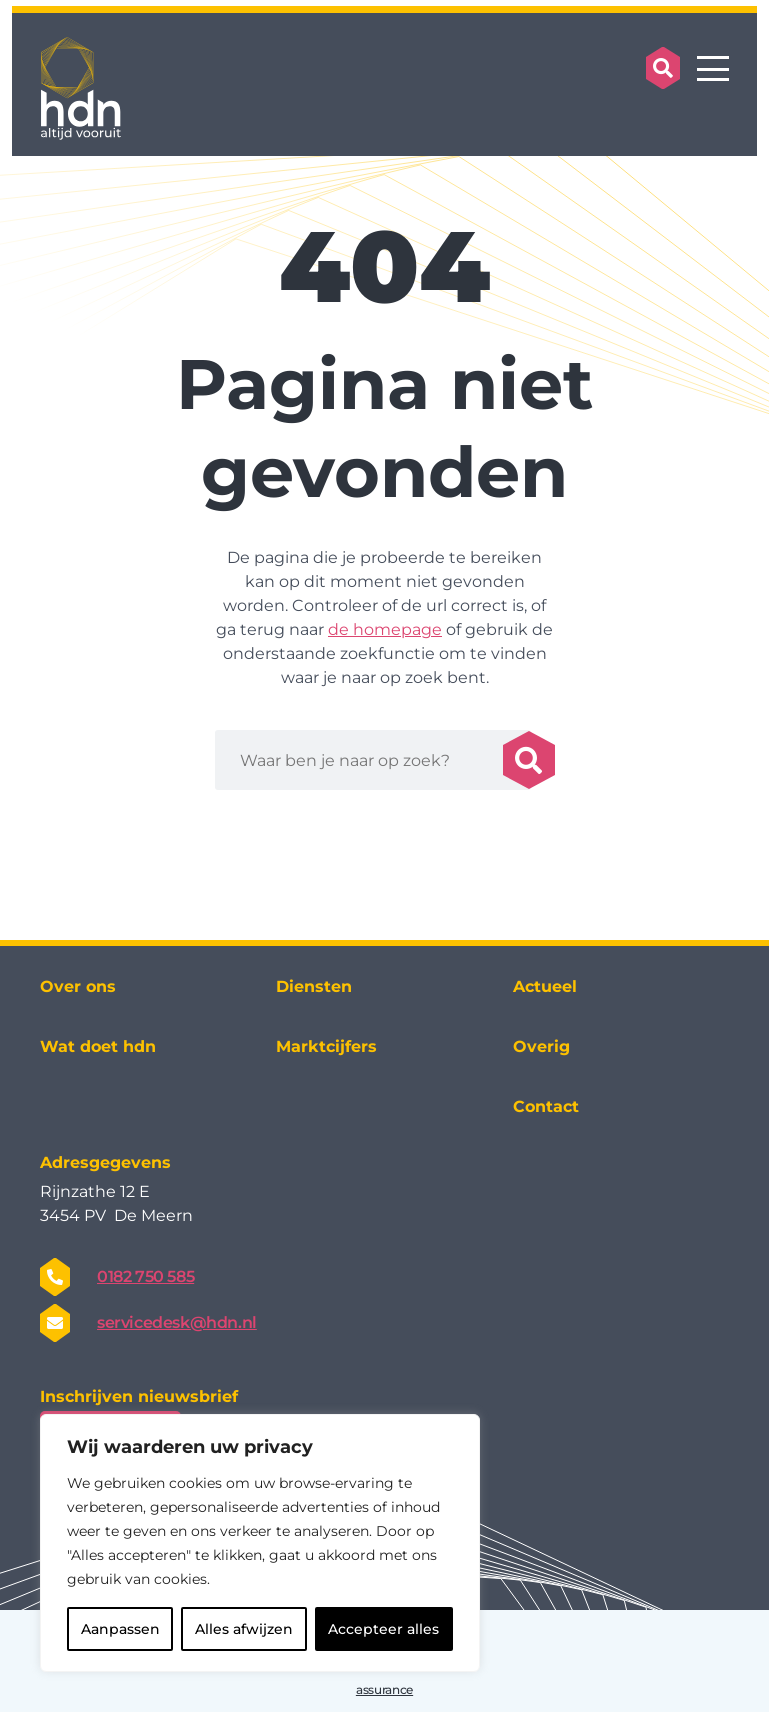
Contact (546, 1106)
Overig (541, 1046)
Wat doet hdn (98, 1046)
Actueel (545, 986)
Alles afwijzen (244, 1629)
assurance (384, 1689)
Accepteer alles (383, 1629)
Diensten (314, 986)
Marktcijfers (326, 1046)
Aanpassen (120, 1629)
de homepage (385, 629)
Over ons (78, 986)
